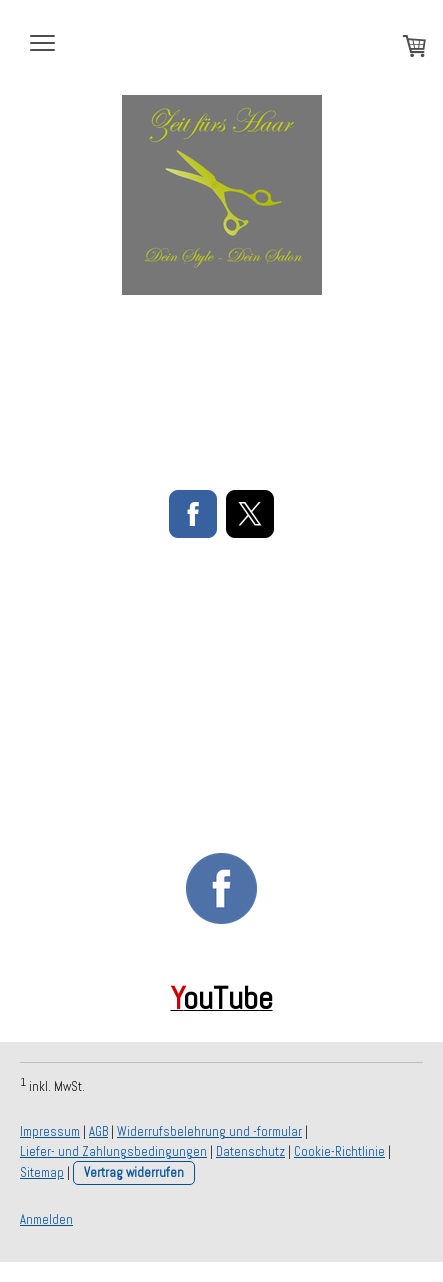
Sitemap (42, 1172)
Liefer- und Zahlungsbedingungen (113, 1151)
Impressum (50, 1131)
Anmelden (46, 1219)
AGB (98, 1131)
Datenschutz (250, 1151)
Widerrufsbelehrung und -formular (209, 1131)
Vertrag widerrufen (134, 1172)
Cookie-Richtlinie (339, 1151)
